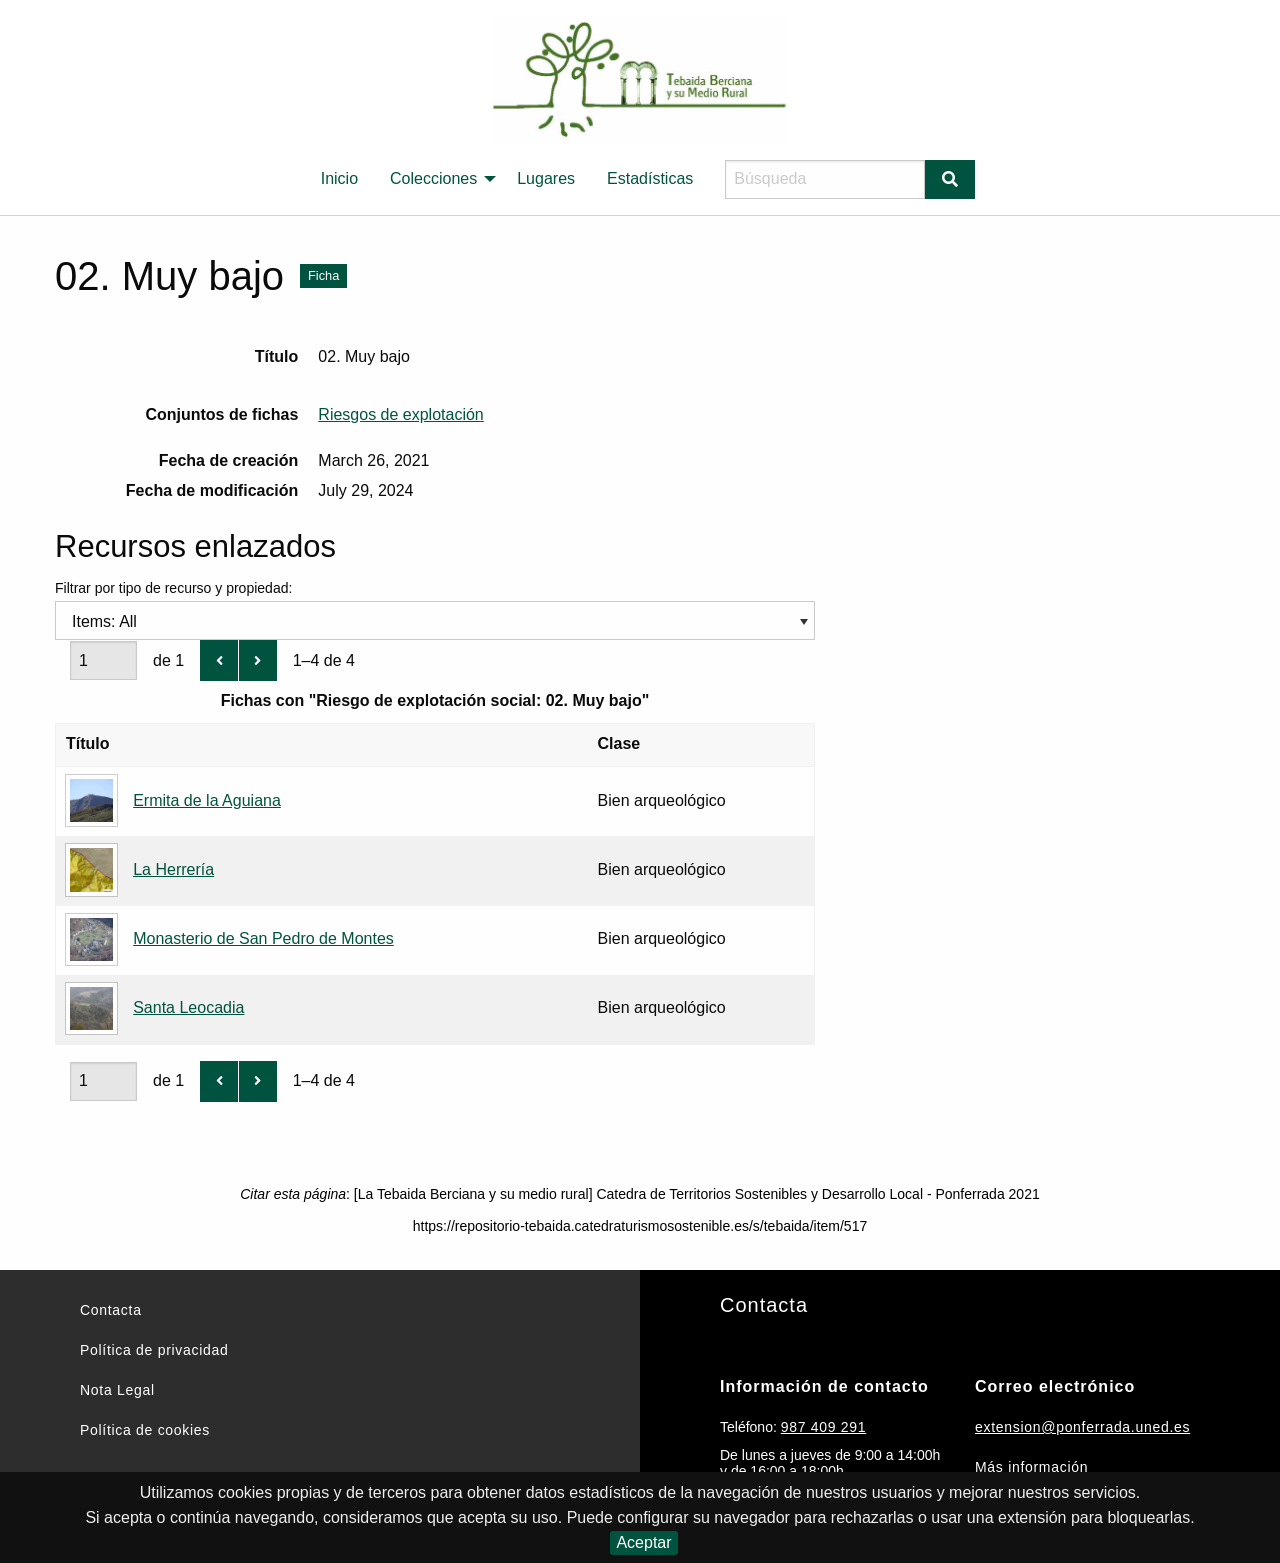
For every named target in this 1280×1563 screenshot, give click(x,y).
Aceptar (643, 1542)
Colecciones (433, 178)
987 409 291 (824, 1427)
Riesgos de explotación (400, 414)
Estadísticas (650, 178)
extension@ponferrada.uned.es (1082, 1427)
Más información (1031, 1467)
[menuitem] (339, 179)
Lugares (546, 178)
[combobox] (435, 620)
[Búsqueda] (825, 179)
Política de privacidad (154, 1350)
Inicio (339, 178)
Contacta (111, 1310)
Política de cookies (145, 1430)
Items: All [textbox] (104, 621)
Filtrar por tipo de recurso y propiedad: (435, 608)
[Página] (103, 660)
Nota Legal (117, 1390)
